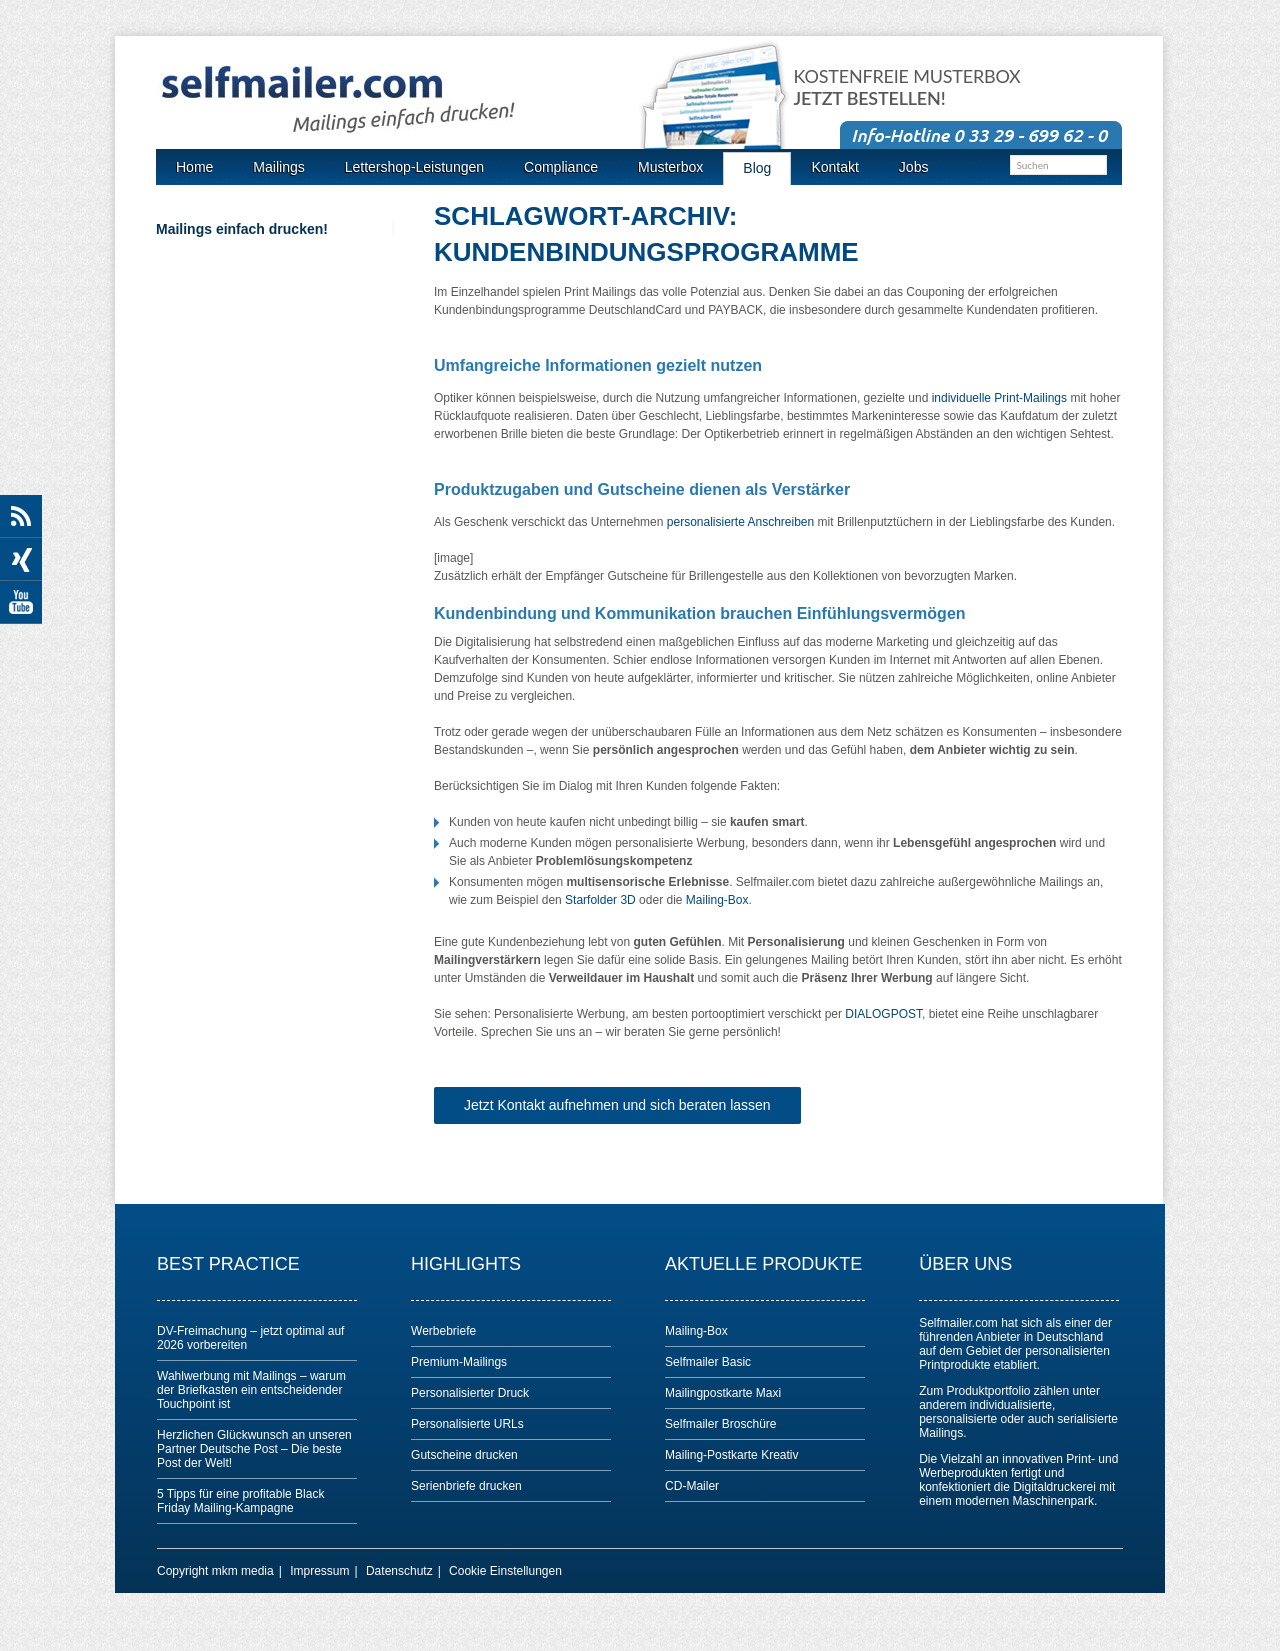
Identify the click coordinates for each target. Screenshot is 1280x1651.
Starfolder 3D (600, 900)
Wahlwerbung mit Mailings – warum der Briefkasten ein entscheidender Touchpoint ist (251, 1390)
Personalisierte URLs (467, 1424)
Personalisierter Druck (470, 1393)
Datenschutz (399, 1571)
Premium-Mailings (459, 1362)
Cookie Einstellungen (505, 1571)
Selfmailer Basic (708, 1362)
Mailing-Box (717, 900)
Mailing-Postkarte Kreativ (731, 1455)
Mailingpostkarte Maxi (723, 1393)
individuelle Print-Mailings (999, 398)
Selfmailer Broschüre (720, 1424)
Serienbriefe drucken (466, 1486)
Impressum (319, 1571)
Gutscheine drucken (464, 1455)
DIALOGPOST (883, 1014)
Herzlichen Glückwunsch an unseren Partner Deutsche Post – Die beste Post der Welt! (254, 1449)
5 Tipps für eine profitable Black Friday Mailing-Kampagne (240, 1501)
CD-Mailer (692, 1486)
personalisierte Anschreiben (740, 522)
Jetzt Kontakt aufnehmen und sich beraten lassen (617, 1105)
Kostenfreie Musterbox (907, 87)
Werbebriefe (443, 1331)
